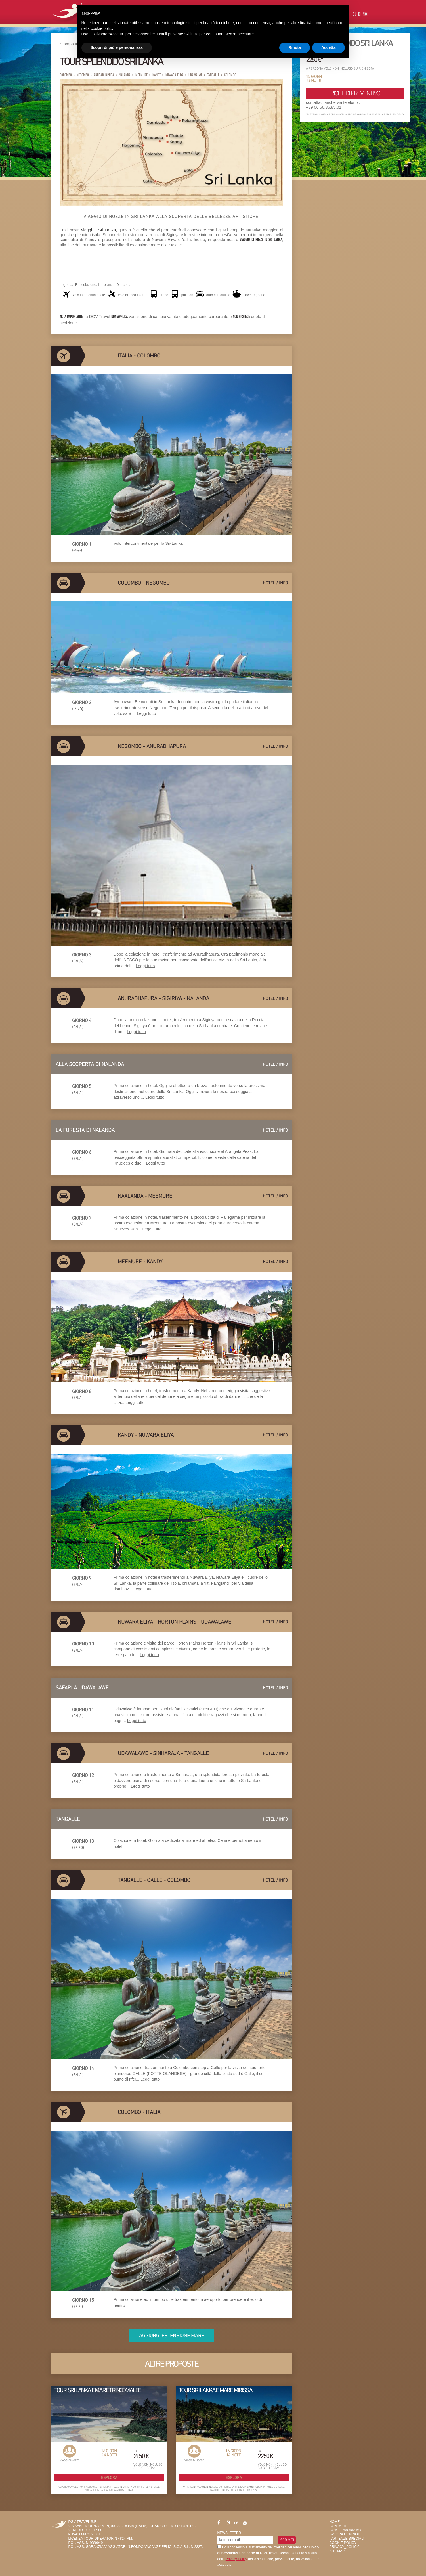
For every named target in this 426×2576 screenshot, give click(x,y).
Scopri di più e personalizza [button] (117, 47)
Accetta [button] (328, 47)
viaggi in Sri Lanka (98, 230)
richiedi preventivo (355, 93)
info (283, 582)
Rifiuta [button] (294, 47)
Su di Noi (360, 14)
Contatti (338, 2526)
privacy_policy (344, 2547)
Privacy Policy (236, 2559)
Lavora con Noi (344, 2534)
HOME (335, 2522)
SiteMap (337, 2551)
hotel (269, 582)
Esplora (109, 2477)
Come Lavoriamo (345, 2530)
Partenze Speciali (347, 2539)
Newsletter (229, 2533)
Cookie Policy (343, 2543)
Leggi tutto (146, 713)
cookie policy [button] (102, 28)
